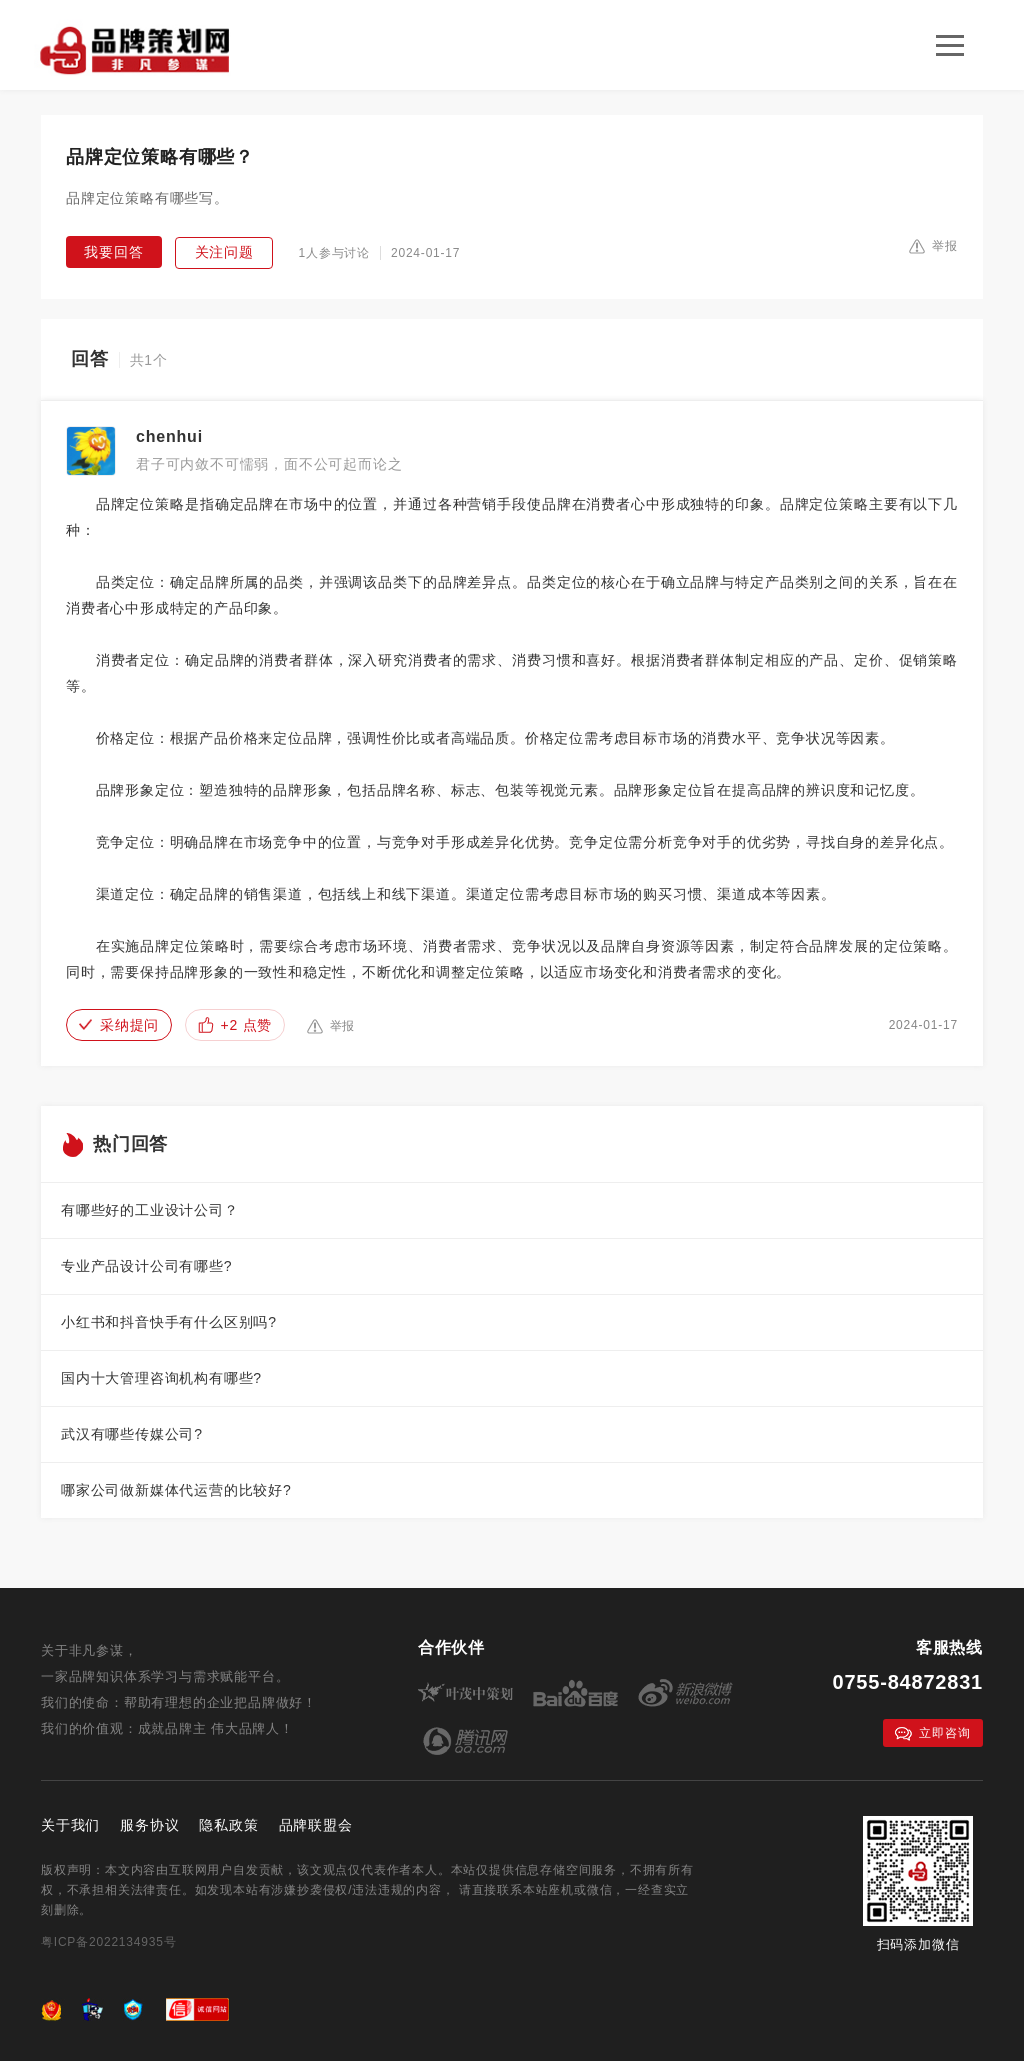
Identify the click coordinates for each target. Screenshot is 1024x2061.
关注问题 (224, 252)
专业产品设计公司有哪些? (146, 1266)
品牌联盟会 (316, 1825)
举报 (933, 246)
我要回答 (113, 252)
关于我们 (70, 1825)
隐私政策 (228, 1825)
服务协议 (149, 1825)
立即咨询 (932, 1733)
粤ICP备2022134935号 (109, 1942)
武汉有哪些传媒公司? (132, 1434)
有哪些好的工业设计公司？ (150, 1210)
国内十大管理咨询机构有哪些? (161, 1378)
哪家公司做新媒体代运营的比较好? (176, 1490)
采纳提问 (119, 1025)
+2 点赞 (235, 1025)
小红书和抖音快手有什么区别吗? (169, 1322)
